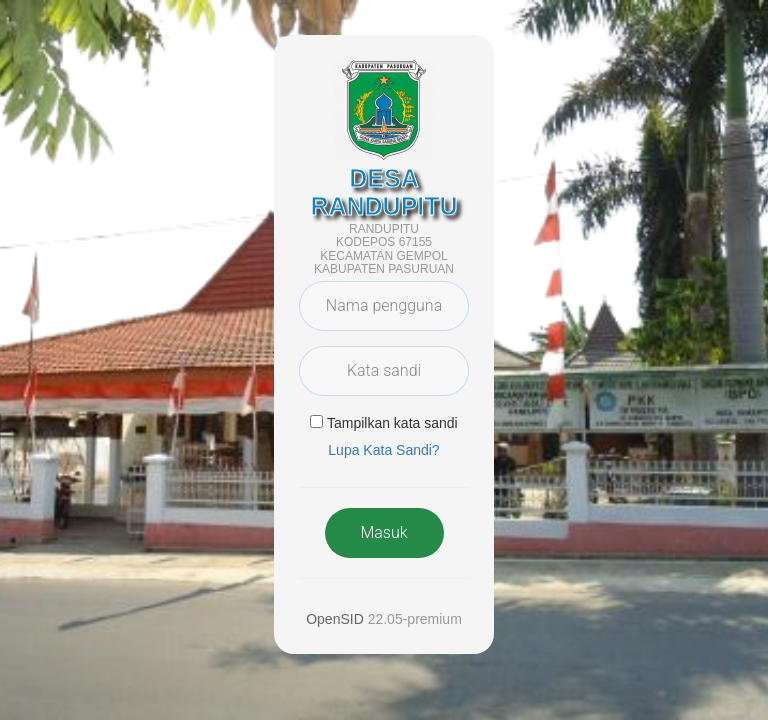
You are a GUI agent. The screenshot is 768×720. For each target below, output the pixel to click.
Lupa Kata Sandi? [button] (383, 450)
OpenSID (335, 619)
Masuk (383, 532)
